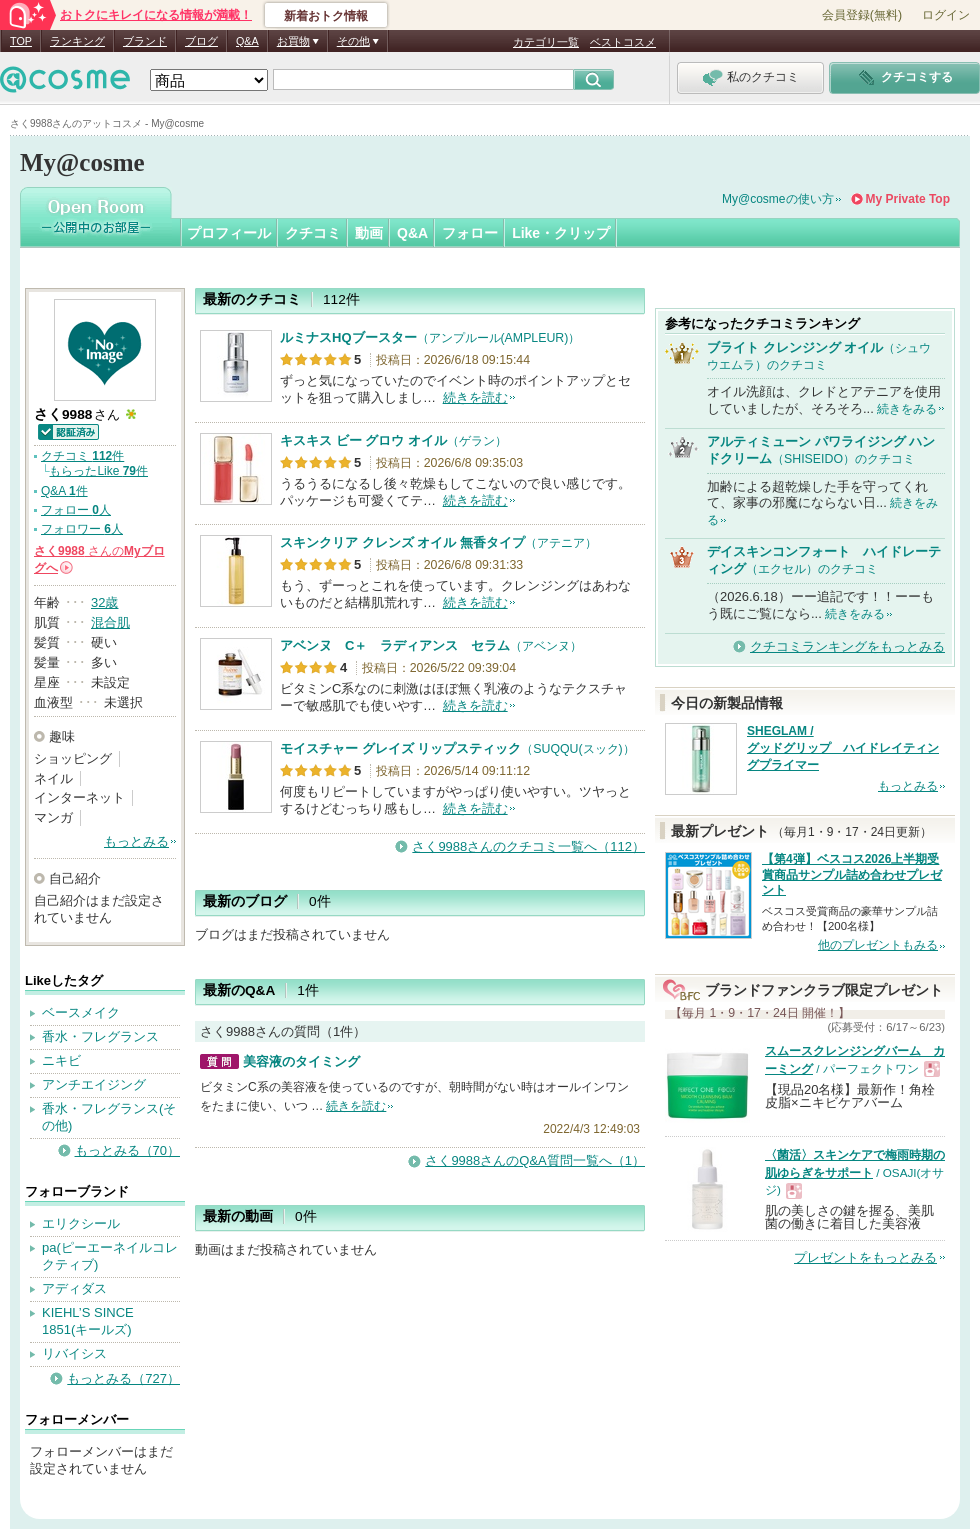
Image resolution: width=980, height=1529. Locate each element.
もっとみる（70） (127, 1150)
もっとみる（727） (123, 1378)
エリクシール (81, 1223)
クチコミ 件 (82, 456)
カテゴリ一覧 (546, 42)
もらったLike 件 (98, 471)
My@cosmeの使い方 (778, 199)
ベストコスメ (623, 42)
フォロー (470, 233)
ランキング (77, 41)
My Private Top (908, 199)
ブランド (145, 41)
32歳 (104, 602)
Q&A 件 (64, 491)
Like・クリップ (561, 233)
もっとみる (136, 841)
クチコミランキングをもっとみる (847, 646)
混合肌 (110, 622)
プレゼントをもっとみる (865, 1257)
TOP (21, 41)
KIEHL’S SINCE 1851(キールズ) (88, 1321)
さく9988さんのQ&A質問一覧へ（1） (535, 1160)
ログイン (946, 15)
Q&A (247, 41)
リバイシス (74, 1353)
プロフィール (229, 233)
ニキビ (61, 1060)
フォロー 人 (76, 510)
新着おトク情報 (326, 16)
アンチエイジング (94, 1084)
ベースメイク (81, 1012)
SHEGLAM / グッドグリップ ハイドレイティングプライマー (843, 748)
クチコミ (313, 233)
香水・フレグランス (100, 1036)
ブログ (201, 41)
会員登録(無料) (862, 15)
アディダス (74, 1288)
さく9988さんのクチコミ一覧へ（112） (528, 846)
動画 (369, 233)
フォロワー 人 (82, 529)
